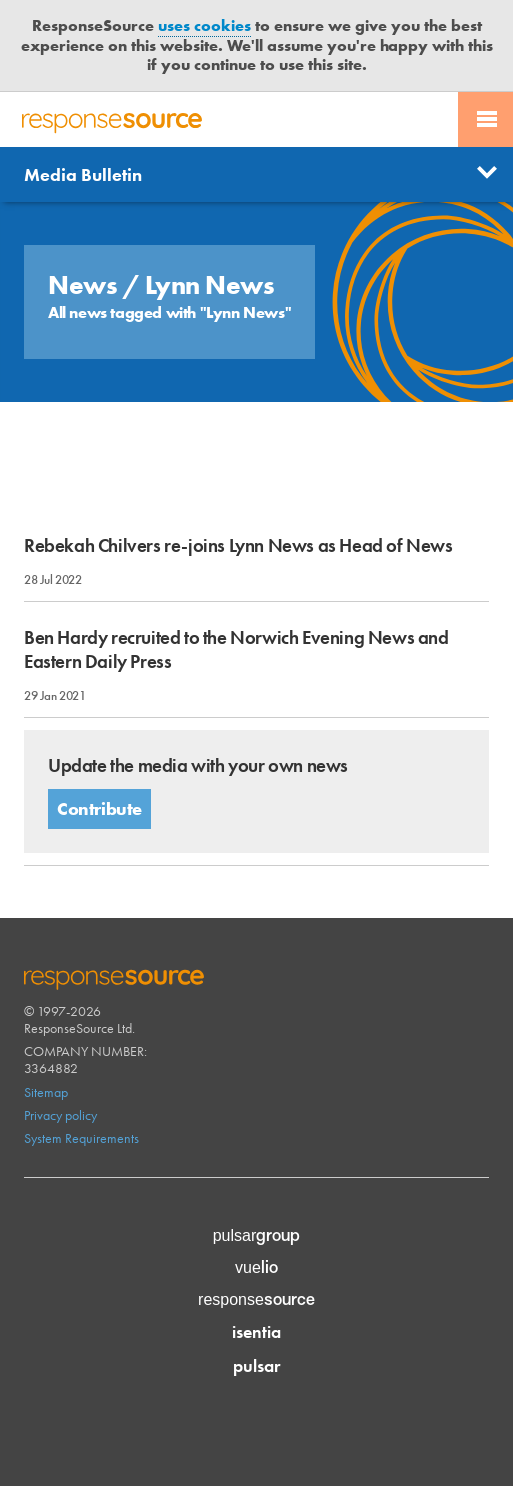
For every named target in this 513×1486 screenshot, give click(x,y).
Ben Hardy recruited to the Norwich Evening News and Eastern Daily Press (236, 649)
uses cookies (204, 25)
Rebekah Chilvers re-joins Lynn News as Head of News (238, 545)
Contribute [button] (99, 808)
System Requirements (81, 1138)
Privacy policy (60, 1115)
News (85, 285)
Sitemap (46, 1092)
